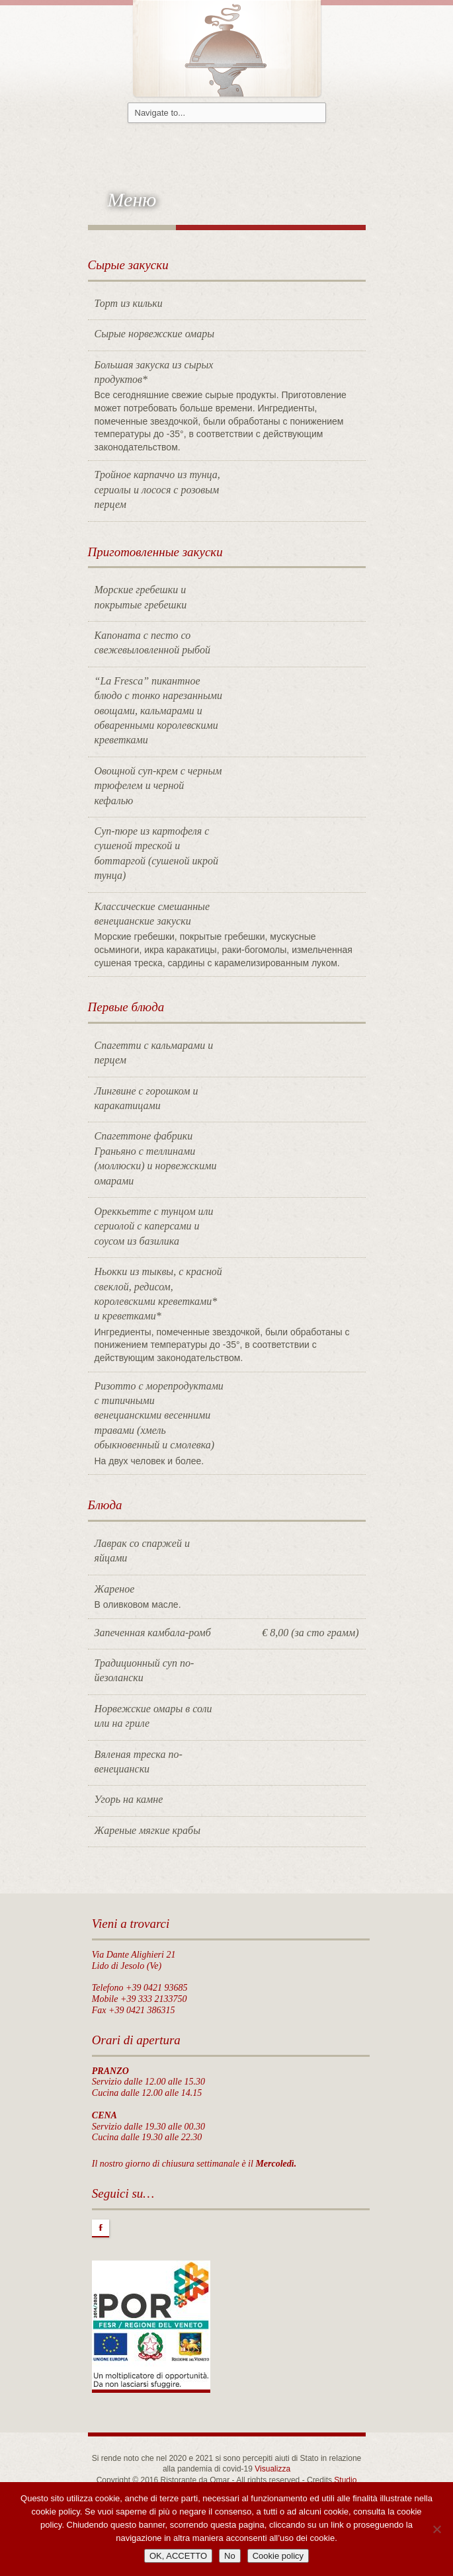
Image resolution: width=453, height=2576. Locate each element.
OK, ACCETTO (178, 2556)
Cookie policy (278, 2556)
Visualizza (272, 2468)
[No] (436, 2529)
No (229, 2556)
